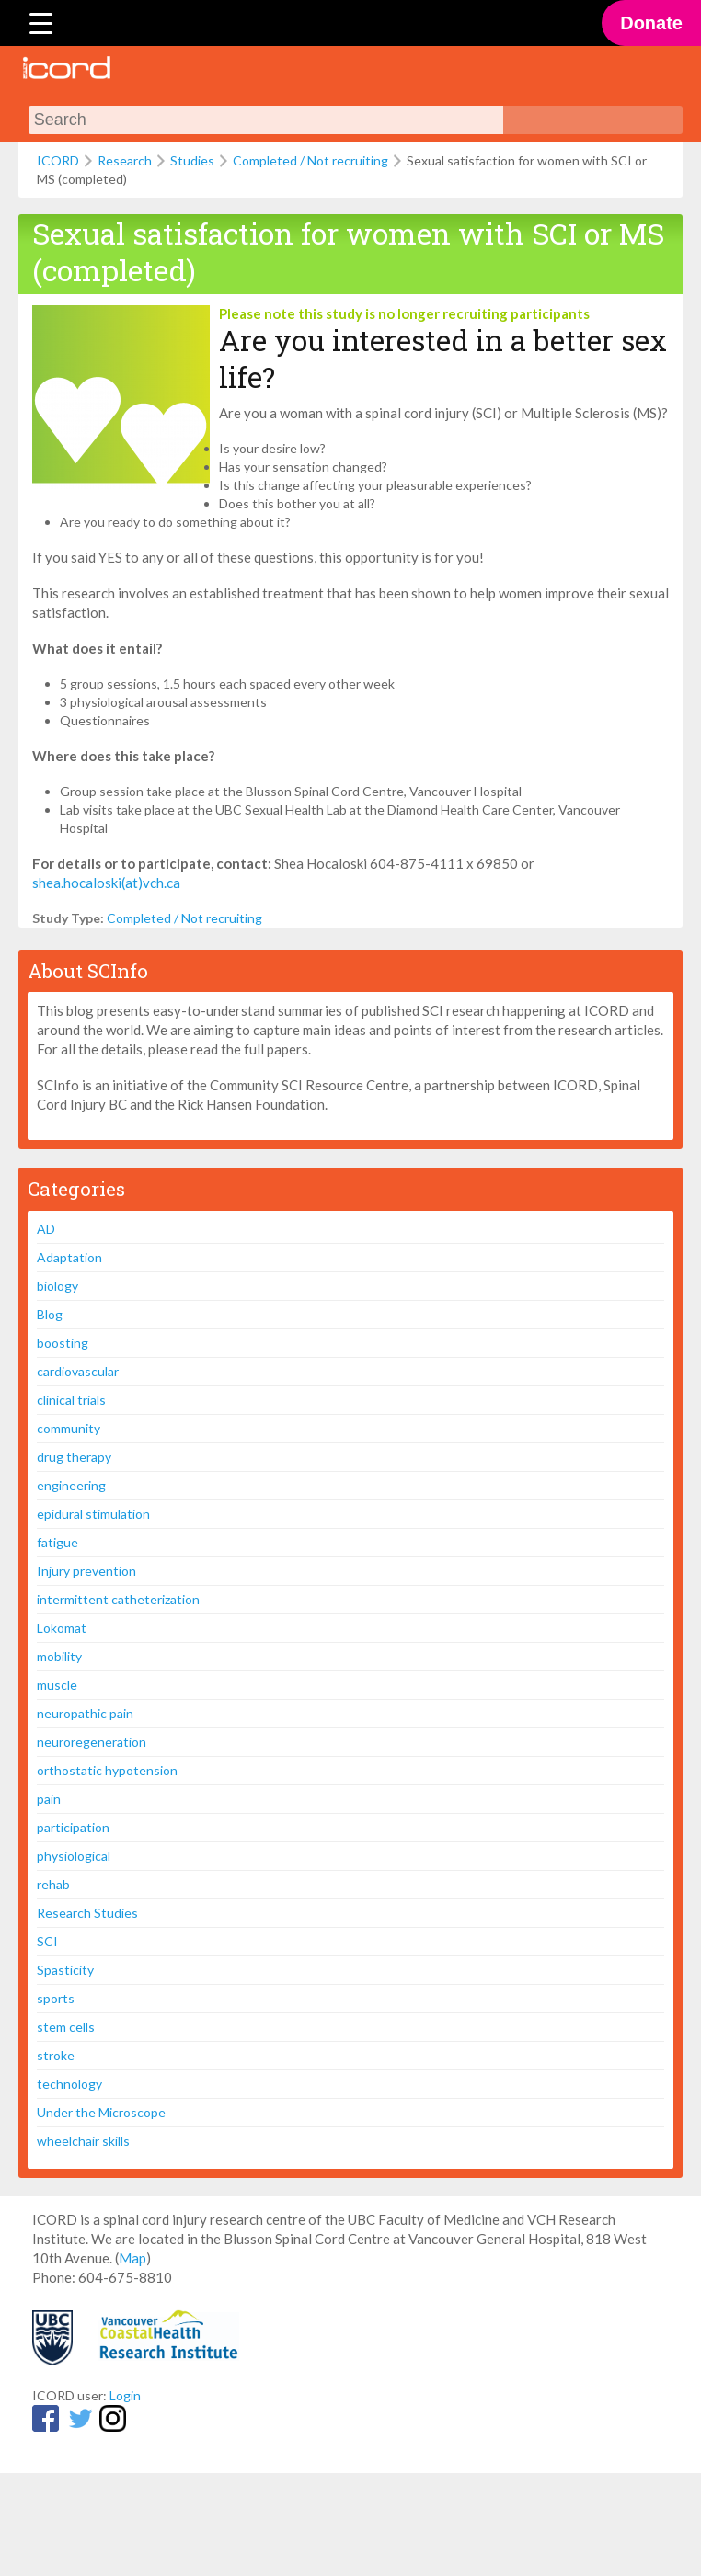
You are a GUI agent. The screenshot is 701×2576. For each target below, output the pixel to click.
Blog (50, 1314)
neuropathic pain (85, 1713)
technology (69, 2084)
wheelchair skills (83, 2141)
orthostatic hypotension (107, 1770)
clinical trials (71, 1400)
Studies (192, 160)
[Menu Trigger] (40, 23)
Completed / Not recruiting (310, 160)
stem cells (66, 2027)
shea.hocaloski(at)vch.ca (106, 882)
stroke (56, 2055)
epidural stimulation (93, 1514)
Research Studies (87, 1913)
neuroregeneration (91, 1742)
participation (73, 1827)
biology (57, 1286)
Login (125, 2395)
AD (46, 1229)
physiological (73, 1856)
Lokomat (61, 1628)
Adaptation (69, 1257)
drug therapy (74, 1457)
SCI (47, 1941)
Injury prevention (86, 1571)
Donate (651, 23)
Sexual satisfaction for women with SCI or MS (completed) (348, 251)
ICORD (58, 160)
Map (132, 2258)
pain (49, 1799)
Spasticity (65, 1970)
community (68, 1428)
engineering (71, 1485)
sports (56, 1998)
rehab (53, 1884)
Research (125, 160)
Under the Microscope (101, 2112)
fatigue (57, 1542)
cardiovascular (78, 1371)
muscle (57, 1685)
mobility (59, 1656)
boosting (62, 1343)
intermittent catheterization (118, 1599)
